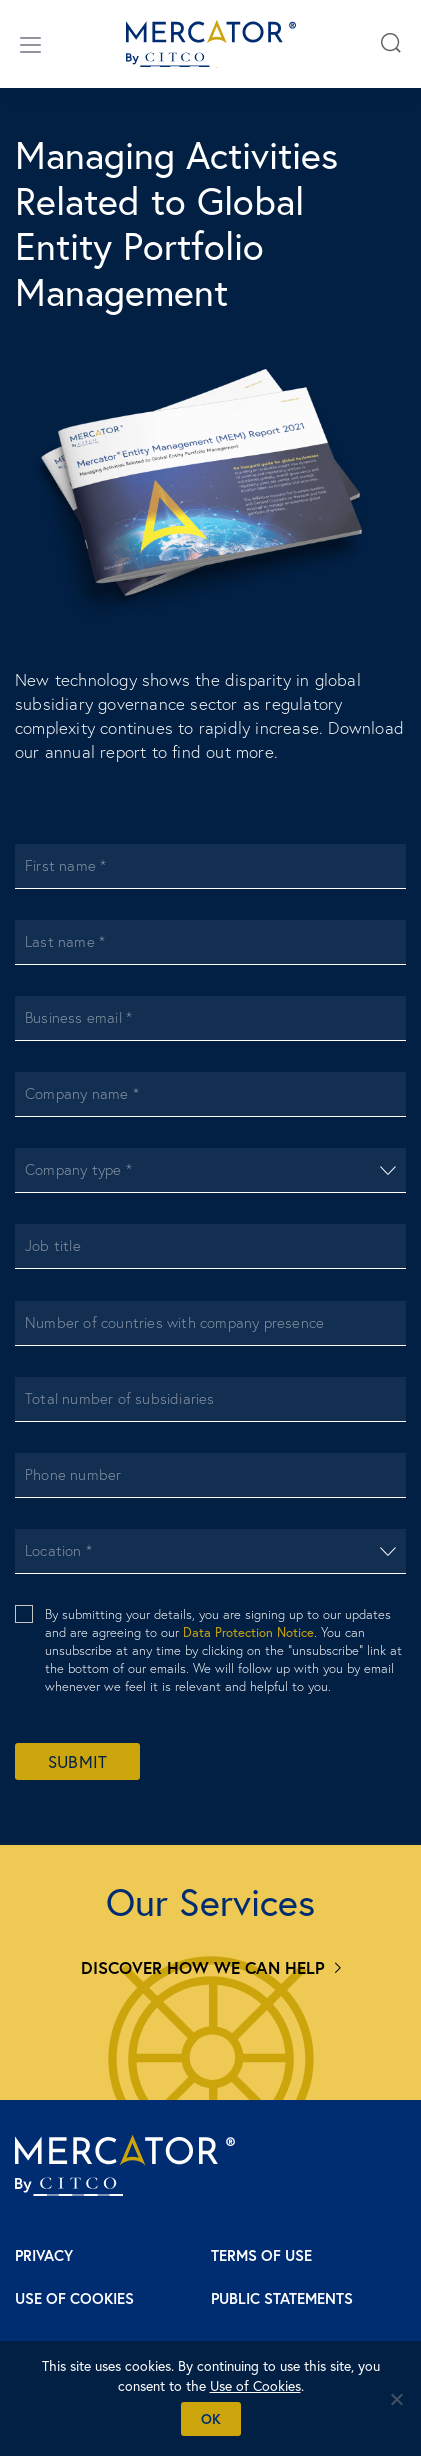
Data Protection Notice (248, 1632)
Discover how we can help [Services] (203, 1967)
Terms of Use (261, 2255)
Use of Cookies (74, 2298)
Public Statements (282, 2298)
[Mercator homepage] (125, 2165)
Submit (77, 1761)
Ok (211, 2419)
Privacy (44, 2255)
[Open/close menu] (30, 44)
